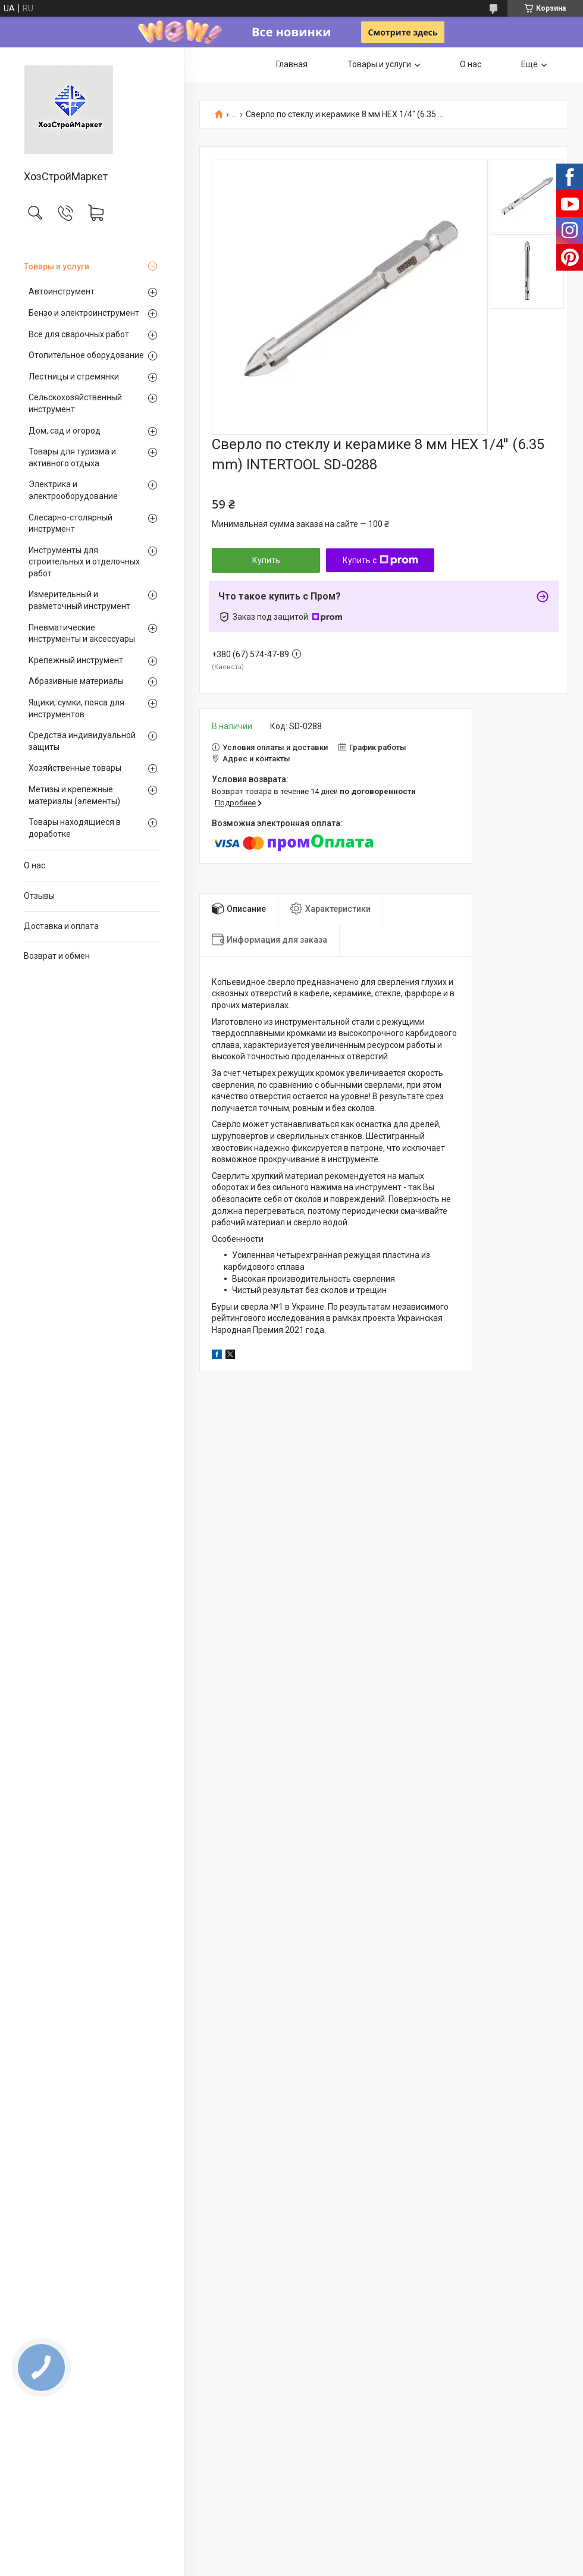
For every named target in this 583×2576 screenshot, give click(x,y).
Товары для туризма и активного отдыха (72, 457)
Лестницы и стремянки (74, 376)
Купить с (380, 560)
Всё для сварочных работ (79, 334)
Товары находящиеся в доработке (75, 828)
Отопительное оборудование (86, 355)
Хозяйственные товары (75, 768)
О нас (34, 865)
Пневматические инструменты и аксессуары (82, 633)
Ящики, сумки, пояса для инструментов (76, 708)
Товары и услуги (56, 266)
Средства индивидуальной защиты (82, 741)
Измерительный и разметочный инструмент (79, 600)
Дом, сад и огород (65, 430)
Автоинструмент (62, 291)
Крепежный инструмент (76, 660)
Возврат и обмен (57, 956)
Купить (266, 560)
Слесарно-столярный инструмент (70, 523)
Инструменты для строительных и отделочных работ (84, 561)
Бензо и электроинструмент (84, 313)
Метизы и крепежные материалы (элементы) (74, 795)
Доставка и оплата (61, 926)
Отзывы (39, 895)
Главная (292, 64)
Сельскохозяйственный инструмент (75, 403)
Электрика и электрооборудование (73, 490)
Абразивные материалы (76, 681)
